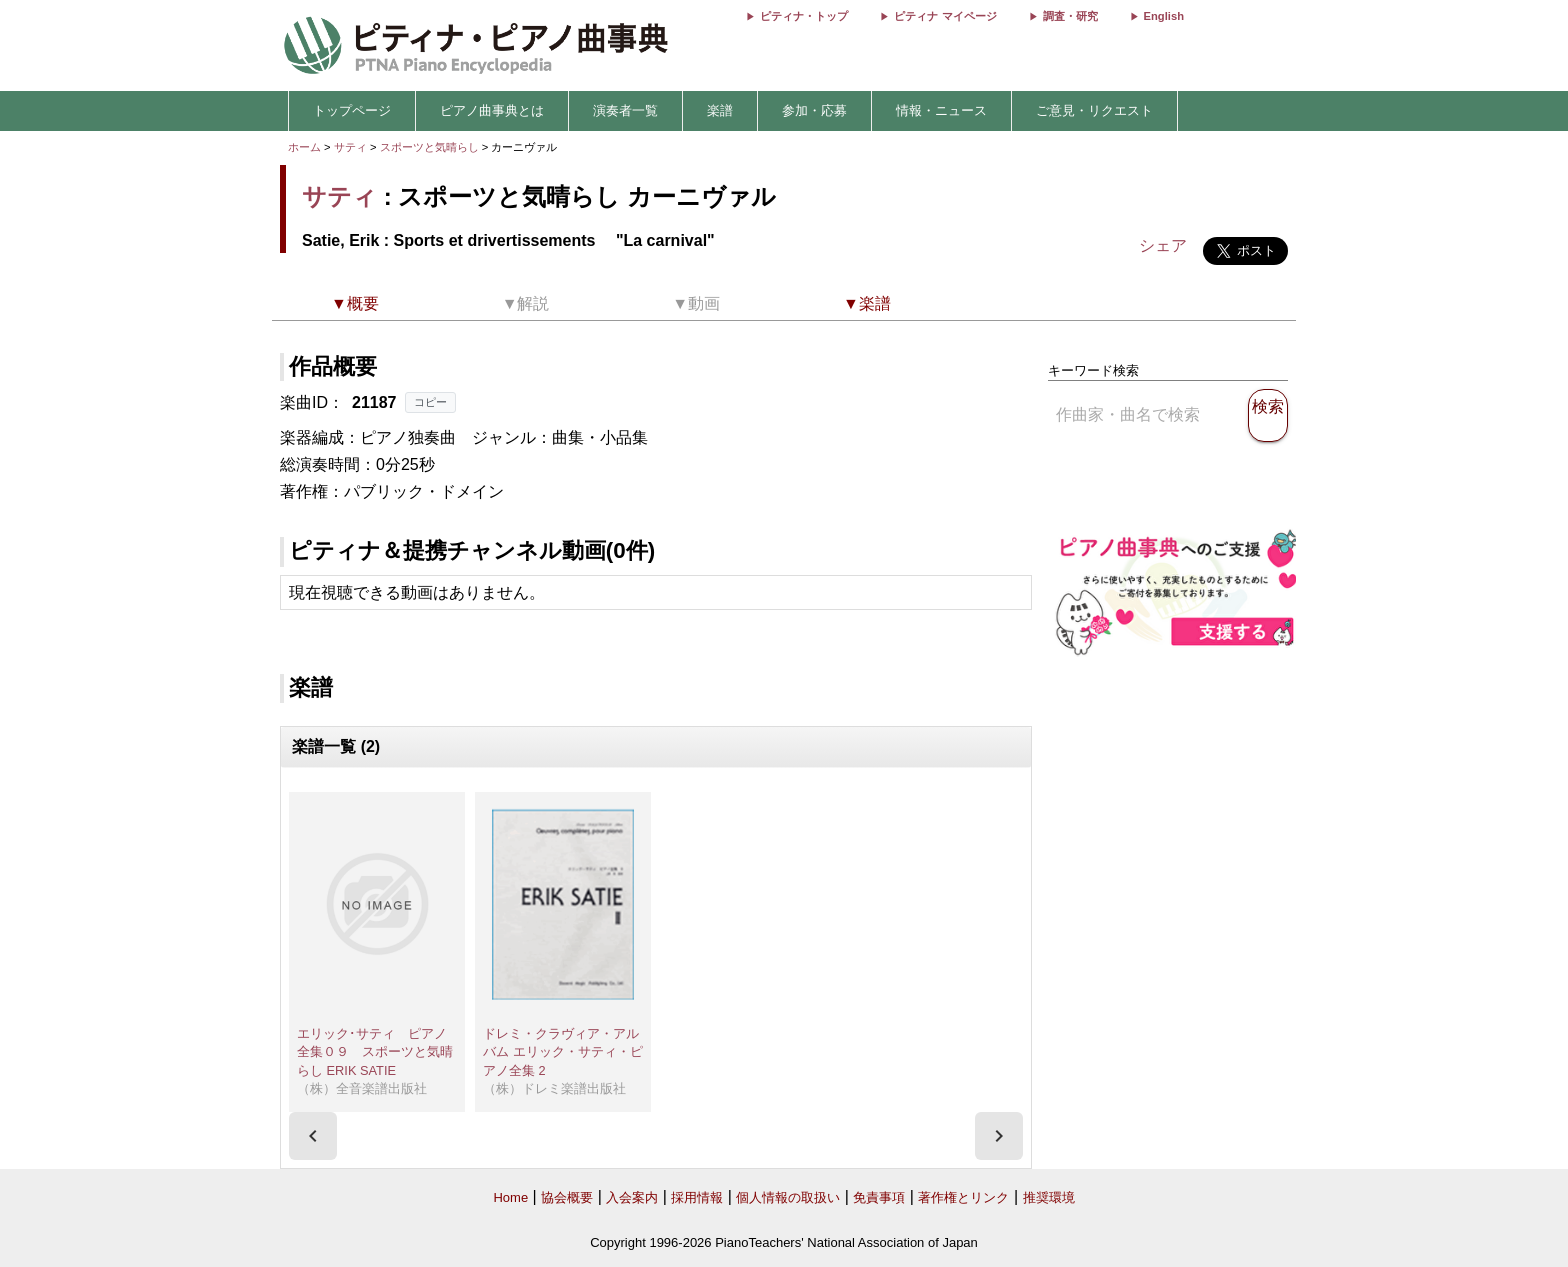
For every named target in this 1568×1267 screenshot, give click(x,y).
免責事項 (879, 1197)
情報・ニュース (941, 110)
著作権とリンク (963, 1197)
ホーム (304, 147)
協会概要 (567, 1197)
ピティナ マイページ (945, 16)
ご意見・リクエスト (1094, 110)
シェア (1163, 245)
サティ (350, 147)
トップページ (352, 110)
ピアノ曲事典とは (492, 110)
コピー (430, 402)
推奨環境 (1049, 1197)
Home (510, 1197)
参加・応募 (814, 110)
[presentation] (313, 1136)
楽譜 (720, 110)
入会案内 (632, 1197)
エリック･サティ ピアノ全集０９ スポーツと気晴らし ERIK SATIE (375, 1052)
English (1164, 16)
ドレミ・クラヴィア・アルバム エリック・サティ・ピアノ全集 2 (563, 1052)
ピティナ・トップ (804, 16)
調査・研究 (1070, 16)
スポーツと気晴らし (431, 147)
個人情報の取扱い (788, 1197)
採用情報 (697, 1197)
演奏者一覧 (625, 110)
